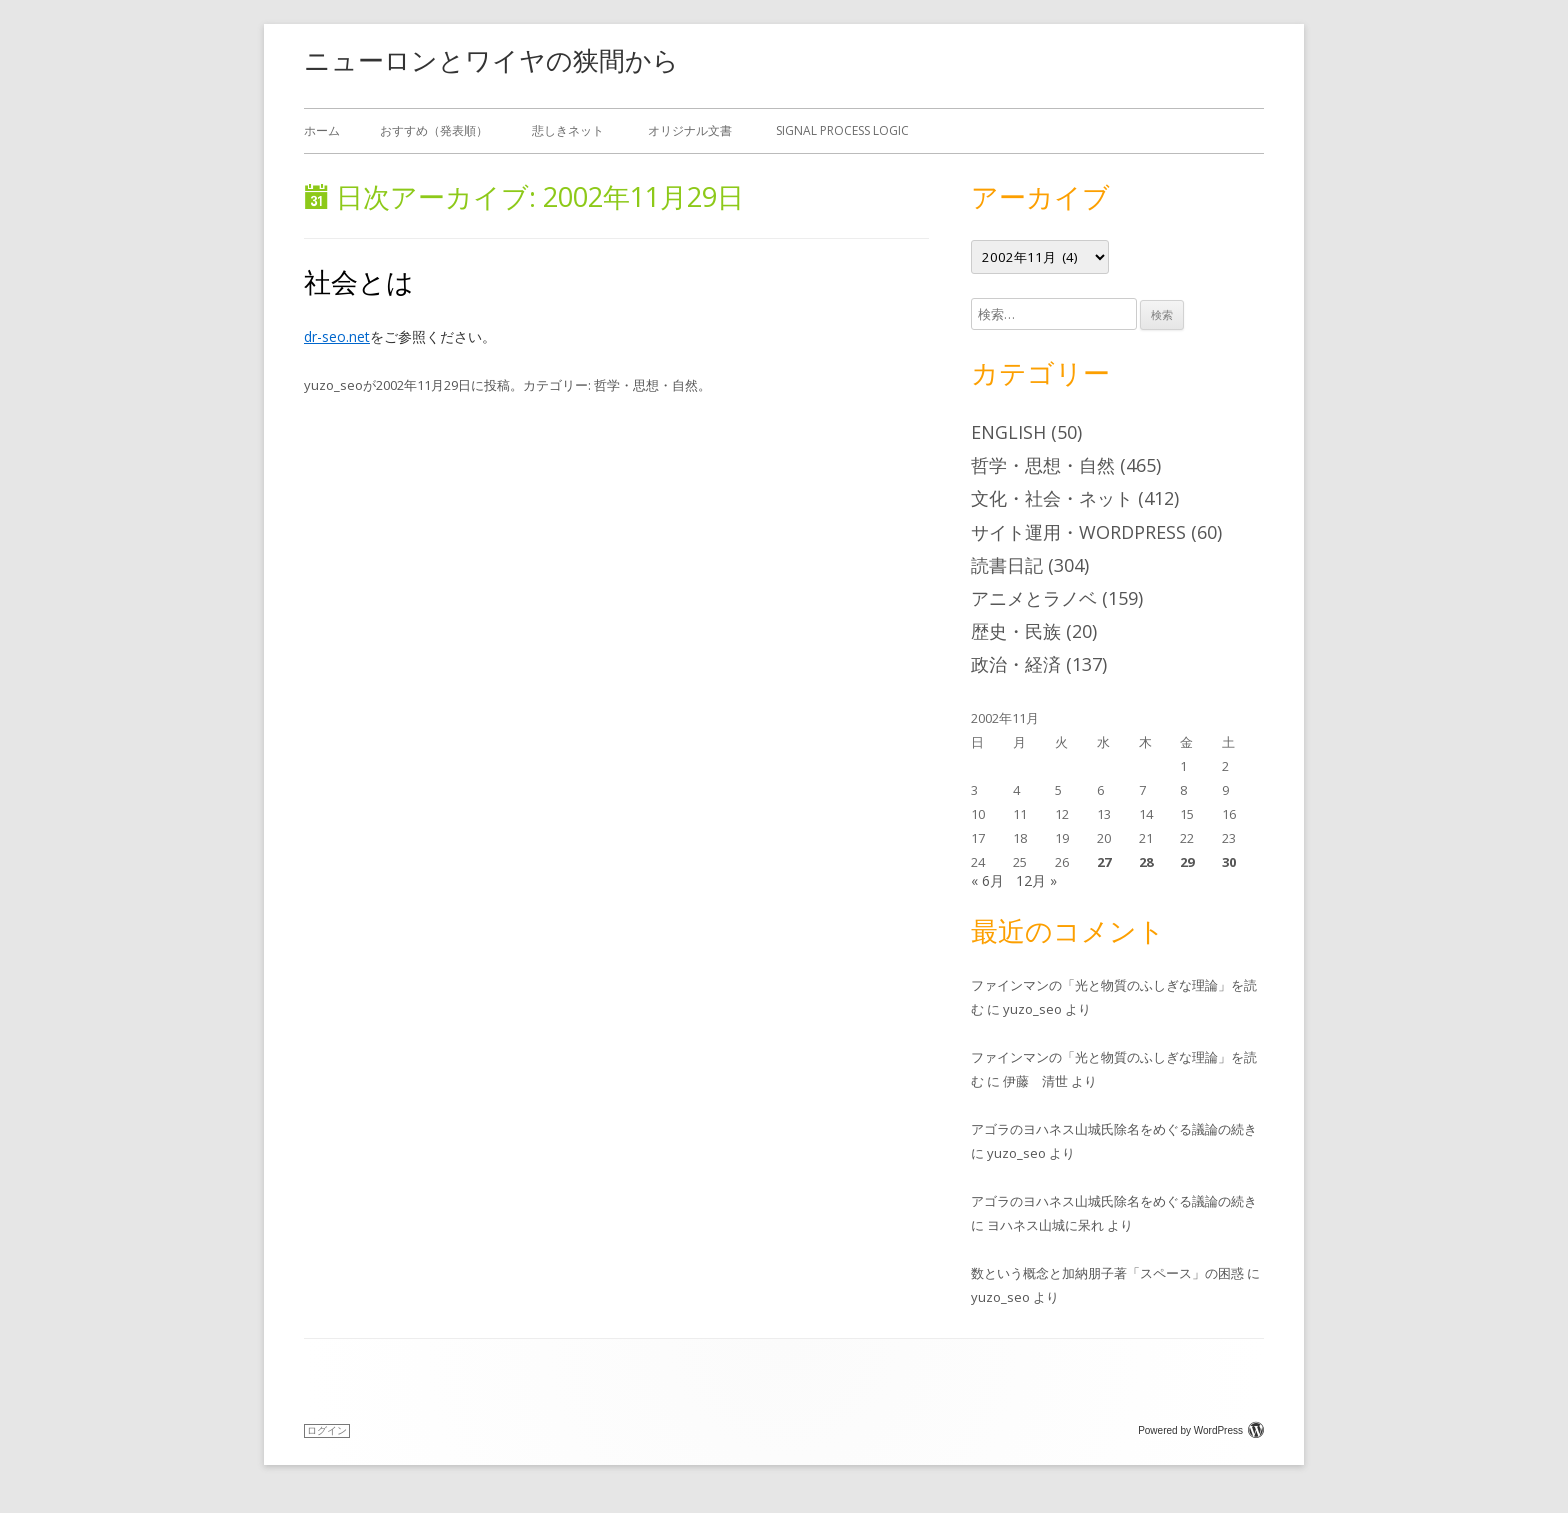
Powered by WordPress (1201, 1430)
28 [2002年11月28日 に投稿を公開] (1146, 862)
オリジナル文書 (690, 130)
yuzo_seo (333, 385)
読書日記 (1007, 565)
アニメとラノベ (1034, 598)
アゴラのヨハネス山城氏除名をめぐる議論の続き (1114, 1129)
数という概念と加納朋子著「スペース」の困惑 (1107, 1273)
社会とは (359, 281)
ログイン (327, 1430)
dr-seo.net (337, 336)
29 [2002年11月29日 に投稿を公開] (1187, 862)
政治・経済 (1016, 664)
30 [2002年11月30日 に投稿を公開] (1229, 862)
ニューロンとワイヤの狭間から (491, 60)
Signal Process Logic (842, 130)
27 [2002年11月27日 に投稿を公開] (1104, 862)
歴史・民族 (1016, 631)
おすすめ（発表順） (434, 130)
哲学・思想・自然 (646, 385)
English (1008, 432)
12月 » (1036, 880)
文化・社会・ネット (1052, 498)
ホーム (322, 130)
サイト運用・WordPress (1078, 532)
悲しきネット (568, 130)
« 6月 (987, 880)
